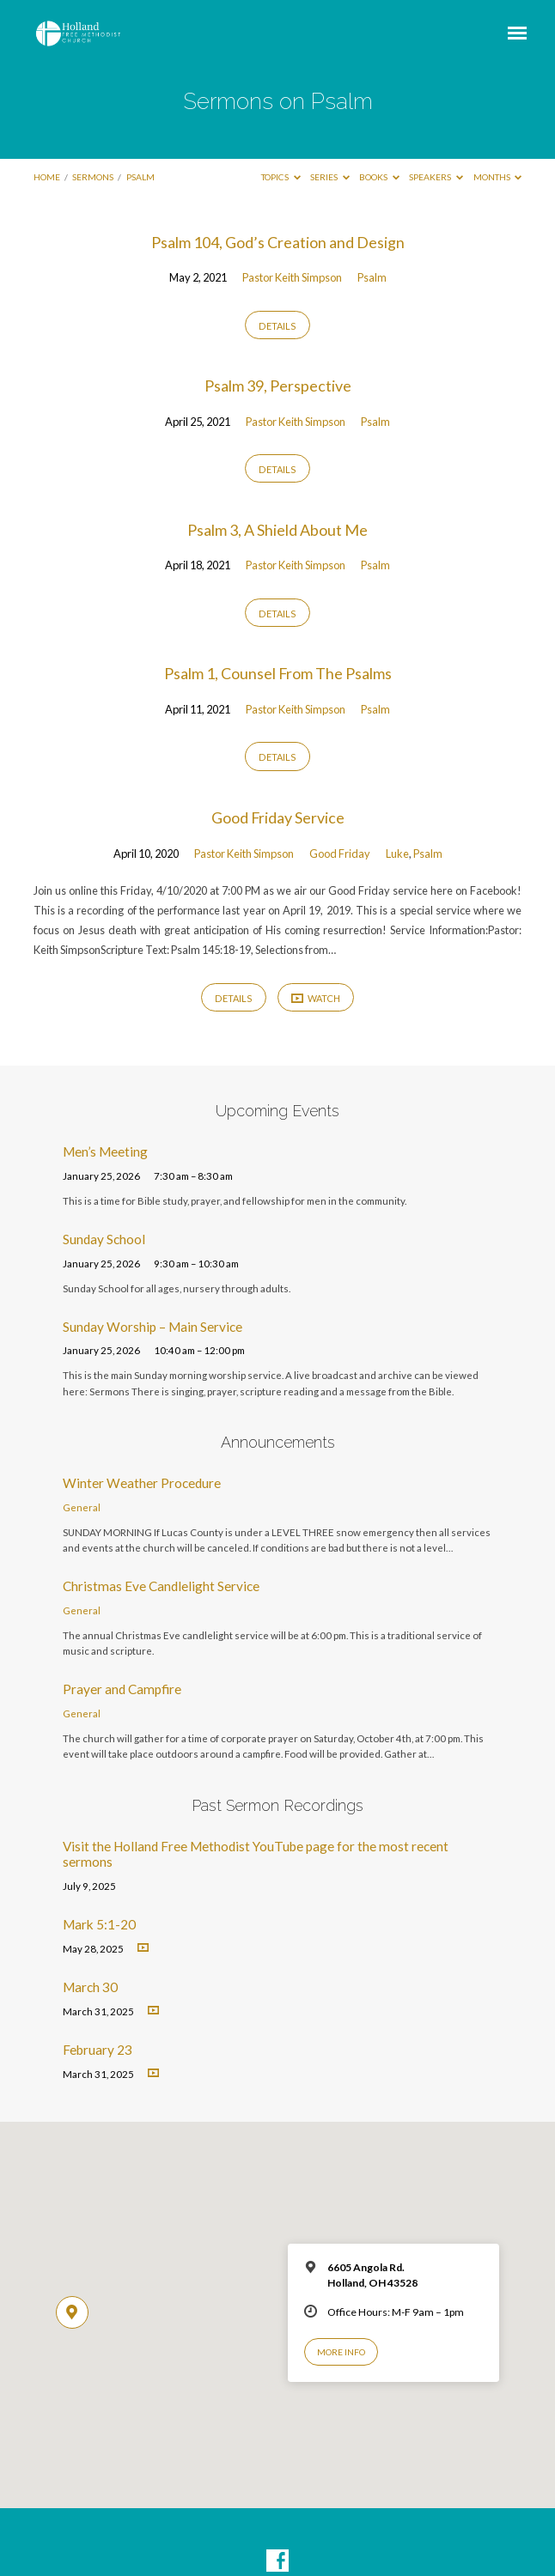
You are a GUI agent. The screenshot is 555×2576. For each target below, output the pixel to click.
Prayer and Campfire (122, 1689)
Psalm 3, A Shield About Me (277, 529)
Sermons (92, 177)
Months (497, 177)
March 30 (90, 1987)
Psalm (140, 177)
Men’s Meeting (105, 1151)
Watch (316, 998)
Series (330, 177)
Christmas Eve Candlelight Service (161, 1586)
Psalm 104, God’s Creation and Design (278, 242)
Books (379, 177)
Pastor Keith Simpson (292, 277)
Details (277, 325)
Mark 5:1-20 (99, 1924)
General (82, 1507)
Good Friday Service (278, 817)
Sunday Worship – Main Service (152, 1326)
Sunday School (104, 1239)
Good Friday (339, 853)
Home (47, 177)
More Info (341, 2352)
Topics (281, 177)
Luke (397, 853)
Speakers (436, 177)
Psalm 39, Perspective (277, 385)
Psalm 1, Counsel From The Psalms (278, 673)
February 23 (97, 2049)
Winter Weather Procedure (142, 1483)
